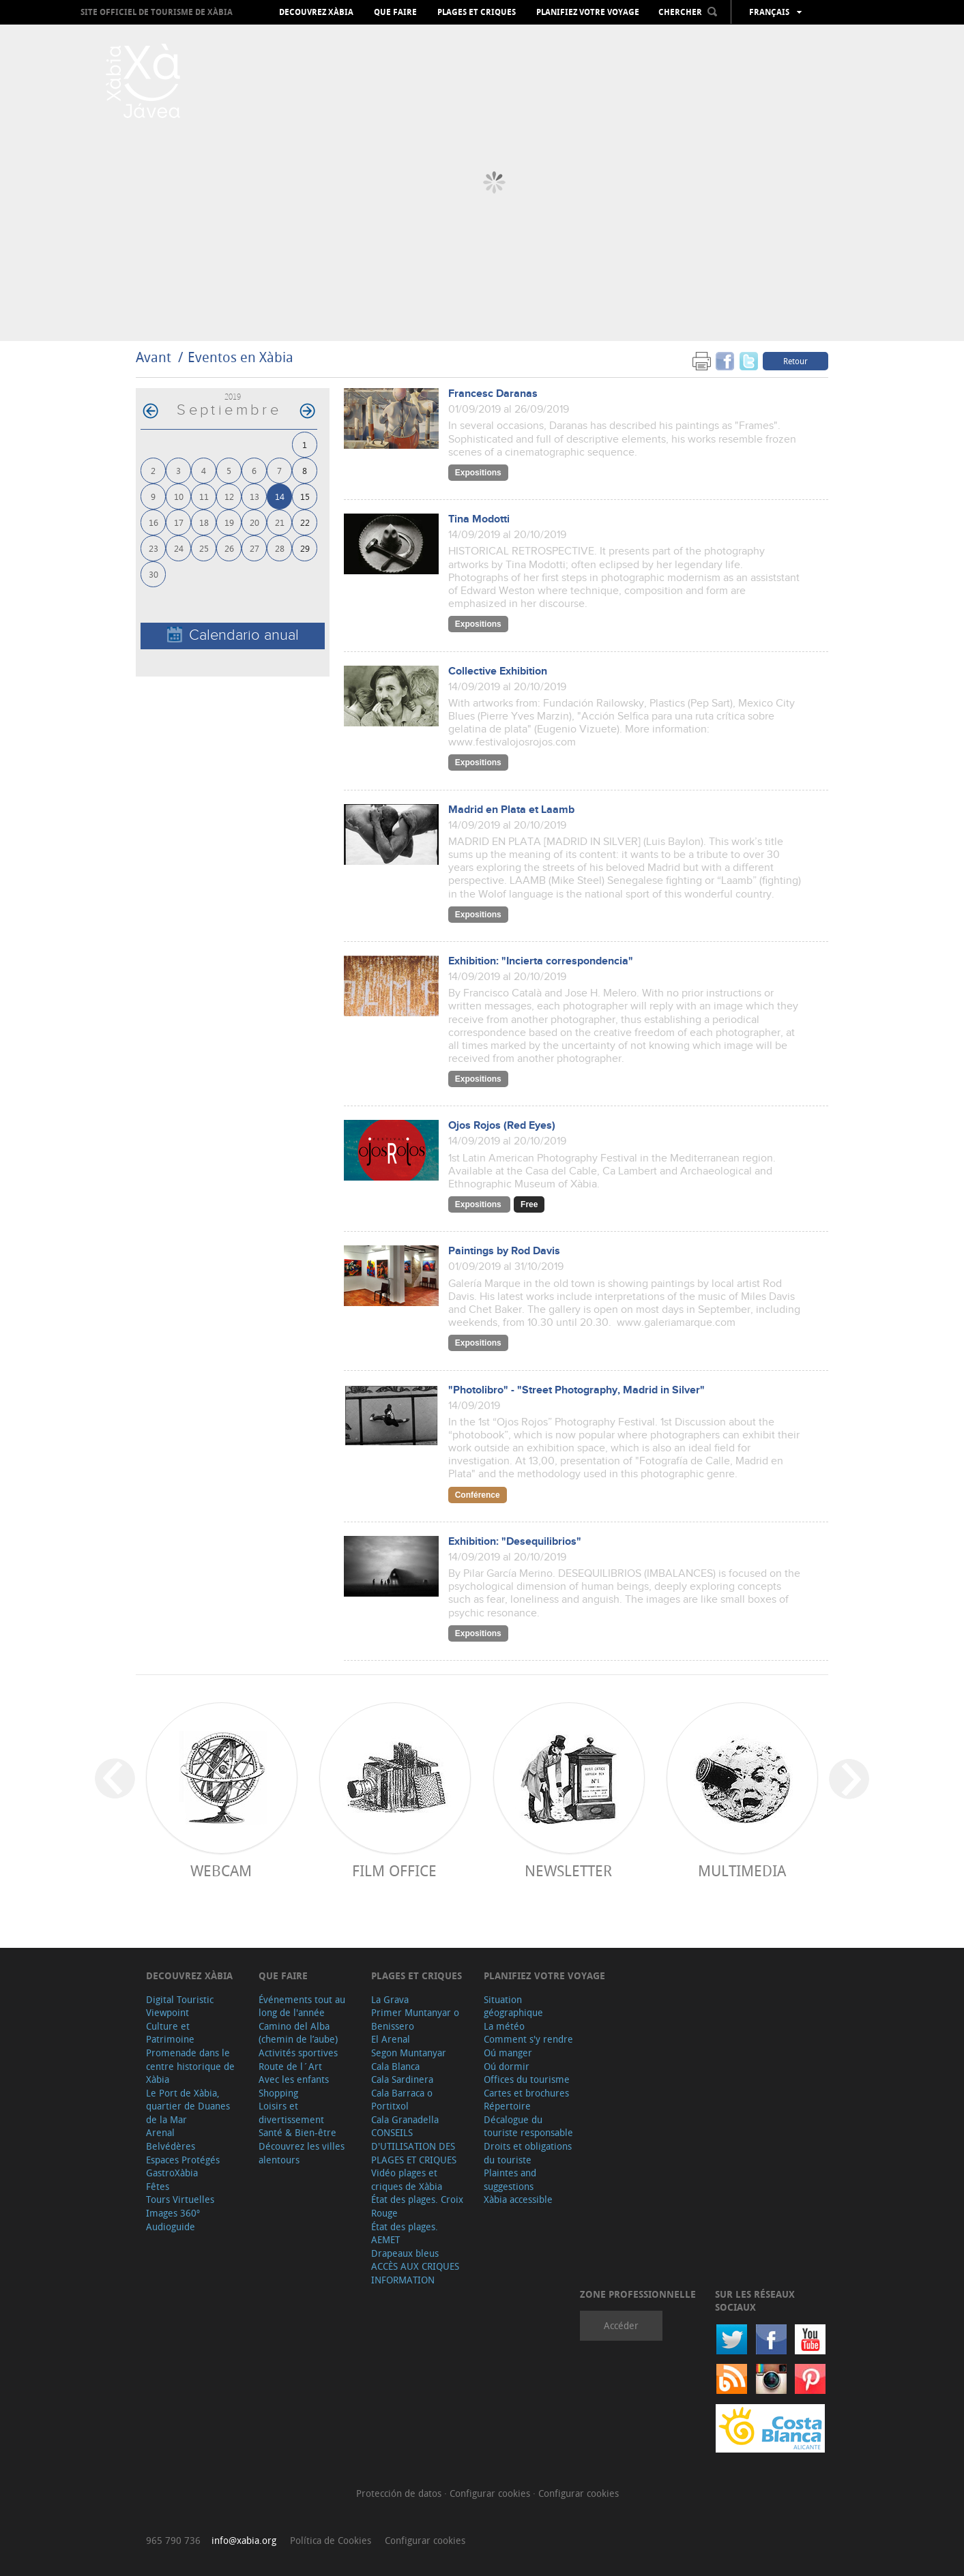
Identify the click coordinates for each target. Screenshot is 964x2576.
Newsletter (568, 1870)
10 (179, 496)
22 (305, 522)
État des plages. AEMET (404, 2233)
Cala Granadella (405, 2119)
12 (229, 496)
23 (153, 548)
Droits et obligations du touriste (528, 2153)
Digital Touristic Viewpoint (180, 2006)
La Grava (390, 1999)
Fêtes (157, 2186)
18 (204, 522)
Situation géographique (513, 2006)
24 (179, 548)
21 (279, 522)
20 (254, 522)
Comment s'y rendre (528, 2038)
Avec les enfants (294, 2079)
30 (153, 574)
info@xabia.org (243, 2540)
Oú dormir (506, 2066)
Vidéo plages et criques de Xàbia (406, 2179)
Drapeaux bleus (405, 2253)
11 (204, 496)
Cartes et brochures (526, 2092)
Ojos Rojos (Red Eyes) (501, 1125)
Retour (795, 360)
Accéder (621, 2325)
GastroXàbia (172, 2172)
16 (153, 522)
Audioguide (170, 2226)
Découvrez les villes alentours (302, 2153)
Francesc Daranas (493, 393)
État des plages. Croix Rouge (417, 2206)
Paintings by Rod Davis (504, 1251)
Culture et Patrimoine (170, 2032)
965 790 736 (173, 2540)
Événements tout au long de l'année (302, 2006)
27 (254, 548)
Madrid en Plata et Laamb (511, 809)
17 (179, 522)
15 (305, 496)
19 (229, 522)
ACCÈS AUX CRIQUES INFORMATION (415, 2273)
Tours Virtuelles (180, 2199)
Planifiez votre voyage (587, 12)
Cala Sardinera (402, 2079)
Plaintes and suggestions (510, 2179)
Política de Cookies (330, 2540)
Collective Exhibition (497, 671)
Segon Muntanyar (408, 2052)
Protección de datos (400, 2493)
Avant (153, 357)
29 (305, 548)
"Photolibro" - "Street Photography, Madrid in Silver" (576, 1390)
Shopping (278, 2092)
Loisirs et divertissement (291, 2112)
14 (279, 496)
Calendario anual (233, 635)
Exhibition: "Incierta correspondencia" (540, 961)
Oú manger (508, 2052)
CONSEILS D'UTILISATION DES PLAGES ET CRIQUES (413, 2145)
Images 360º (173, 2212)
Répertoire (507, 2105)
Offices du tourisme (527, 2079)
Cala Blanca (395, 2066)
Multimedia (742, 1870)
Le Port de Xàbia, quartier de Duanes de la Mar (188, 2106)
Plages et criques (476, 12)
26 (229, 548)
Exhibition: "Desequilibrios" (514, 1541)
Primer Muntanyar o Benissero (415, 2019)
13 (254, 496)
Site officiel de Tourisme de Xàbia (157, 12)
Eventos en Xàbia (240, 357)
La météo (504, 2025)
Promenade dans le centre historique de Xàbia (190, 2066)
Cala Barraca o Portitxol (402, 2099)
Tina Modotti (479, 519)
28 (279, 548)
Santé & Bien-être (297, 2132)
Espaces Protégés (183, 2159)
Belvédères (170, 2146)
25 (204, 548)
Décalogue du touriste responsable (528, 2126)
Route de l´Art (290, 2066)
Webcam (221, 1870)
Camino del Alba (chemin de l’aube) (298, 2032)
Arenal (160, 2132)
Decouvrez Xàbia (316, 12)
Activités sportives (298, 2052)
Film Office (394, 1870)
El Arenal (390, 2038)
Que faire (395, 12)
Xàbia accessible (518, 2199)
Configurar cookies (491, 2493)
